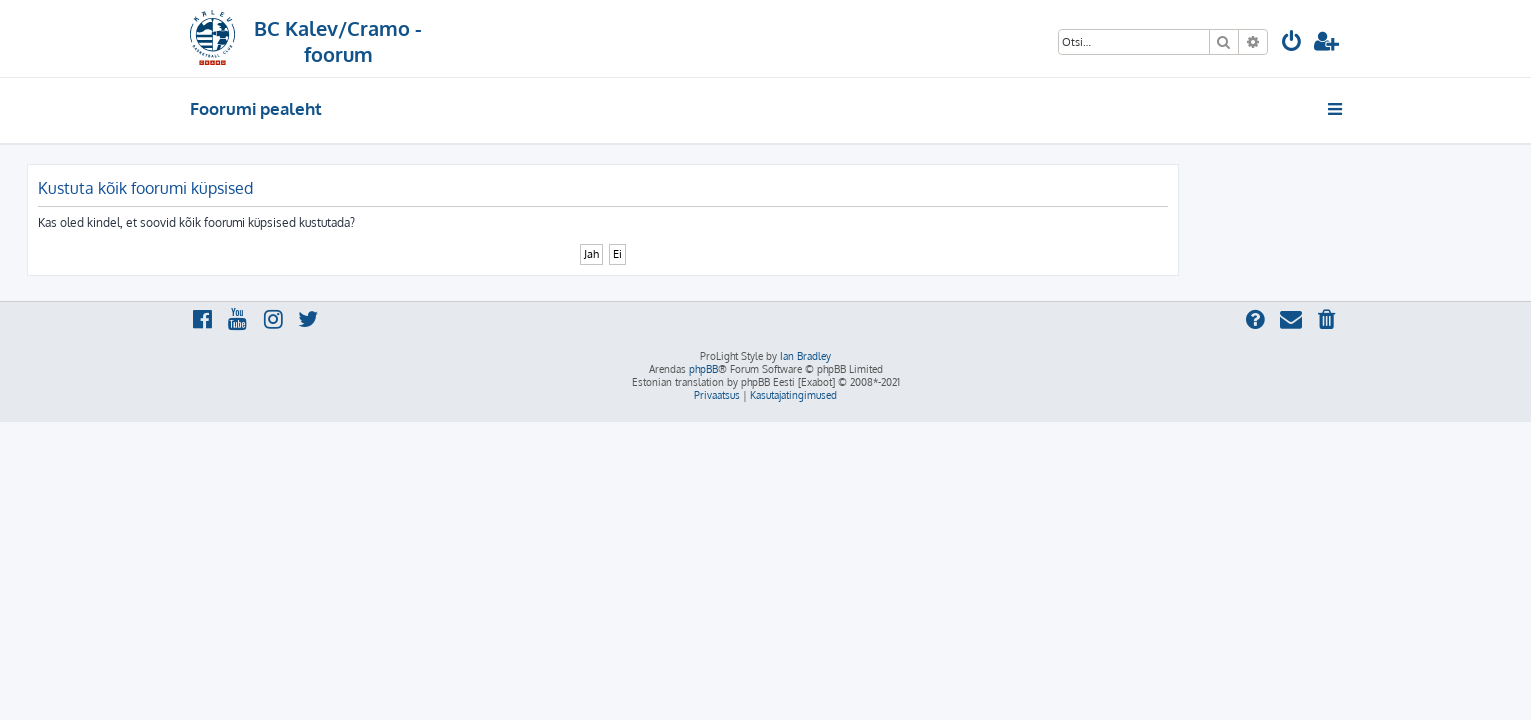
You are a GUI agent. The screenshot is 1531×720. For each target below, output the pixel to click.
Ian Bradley (805, 356)
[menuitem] (1292, 43)
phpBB (703, 369)
